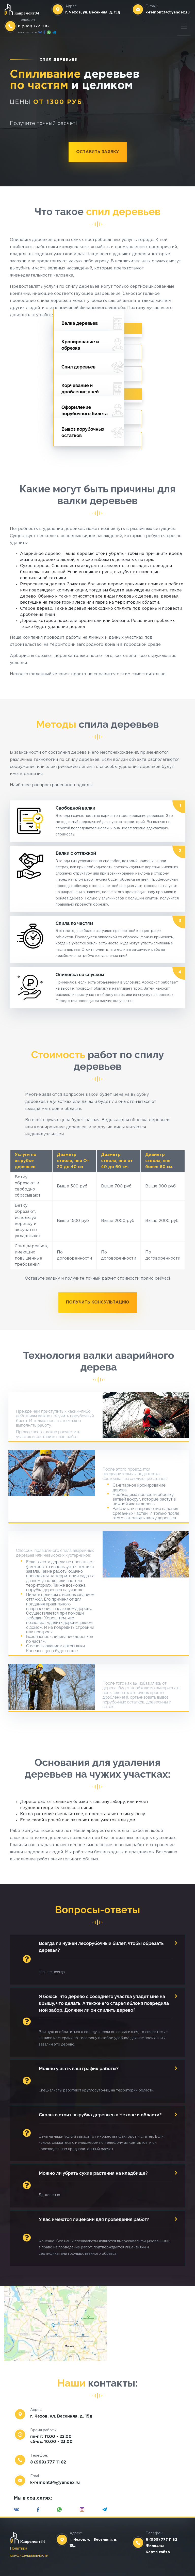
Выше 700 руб (116, 1186)
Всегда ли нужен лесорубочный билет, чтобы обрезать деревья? (101, 1947)
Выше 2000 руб (117, 1221)
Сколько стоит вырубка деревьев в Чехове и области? (100, 2114)
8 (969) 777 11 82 (34, 26)
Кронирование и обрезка (80, 345)
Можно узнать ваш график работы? (79, 2068)
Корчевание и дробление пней (80, 388)
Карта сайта (158, 2552)
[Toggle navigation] (184, 26)
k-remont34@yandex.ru (55, 2483)
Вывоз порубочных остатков (82, 432)
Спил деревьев (78, 366)
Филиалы (155, 2545)
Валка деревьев (79, 323)
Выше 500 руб (72, 1186)
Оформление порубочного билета (84, 410)
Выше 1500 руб (73, 1221)
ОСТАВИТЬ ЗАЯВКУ (97, 152)
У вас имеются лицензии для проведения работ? (94, 2219)
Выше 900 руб (160, 1186)
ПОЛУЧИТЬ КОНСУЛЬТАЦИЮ (97, 1302)
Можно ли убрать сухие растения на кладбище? (93, 2173)
